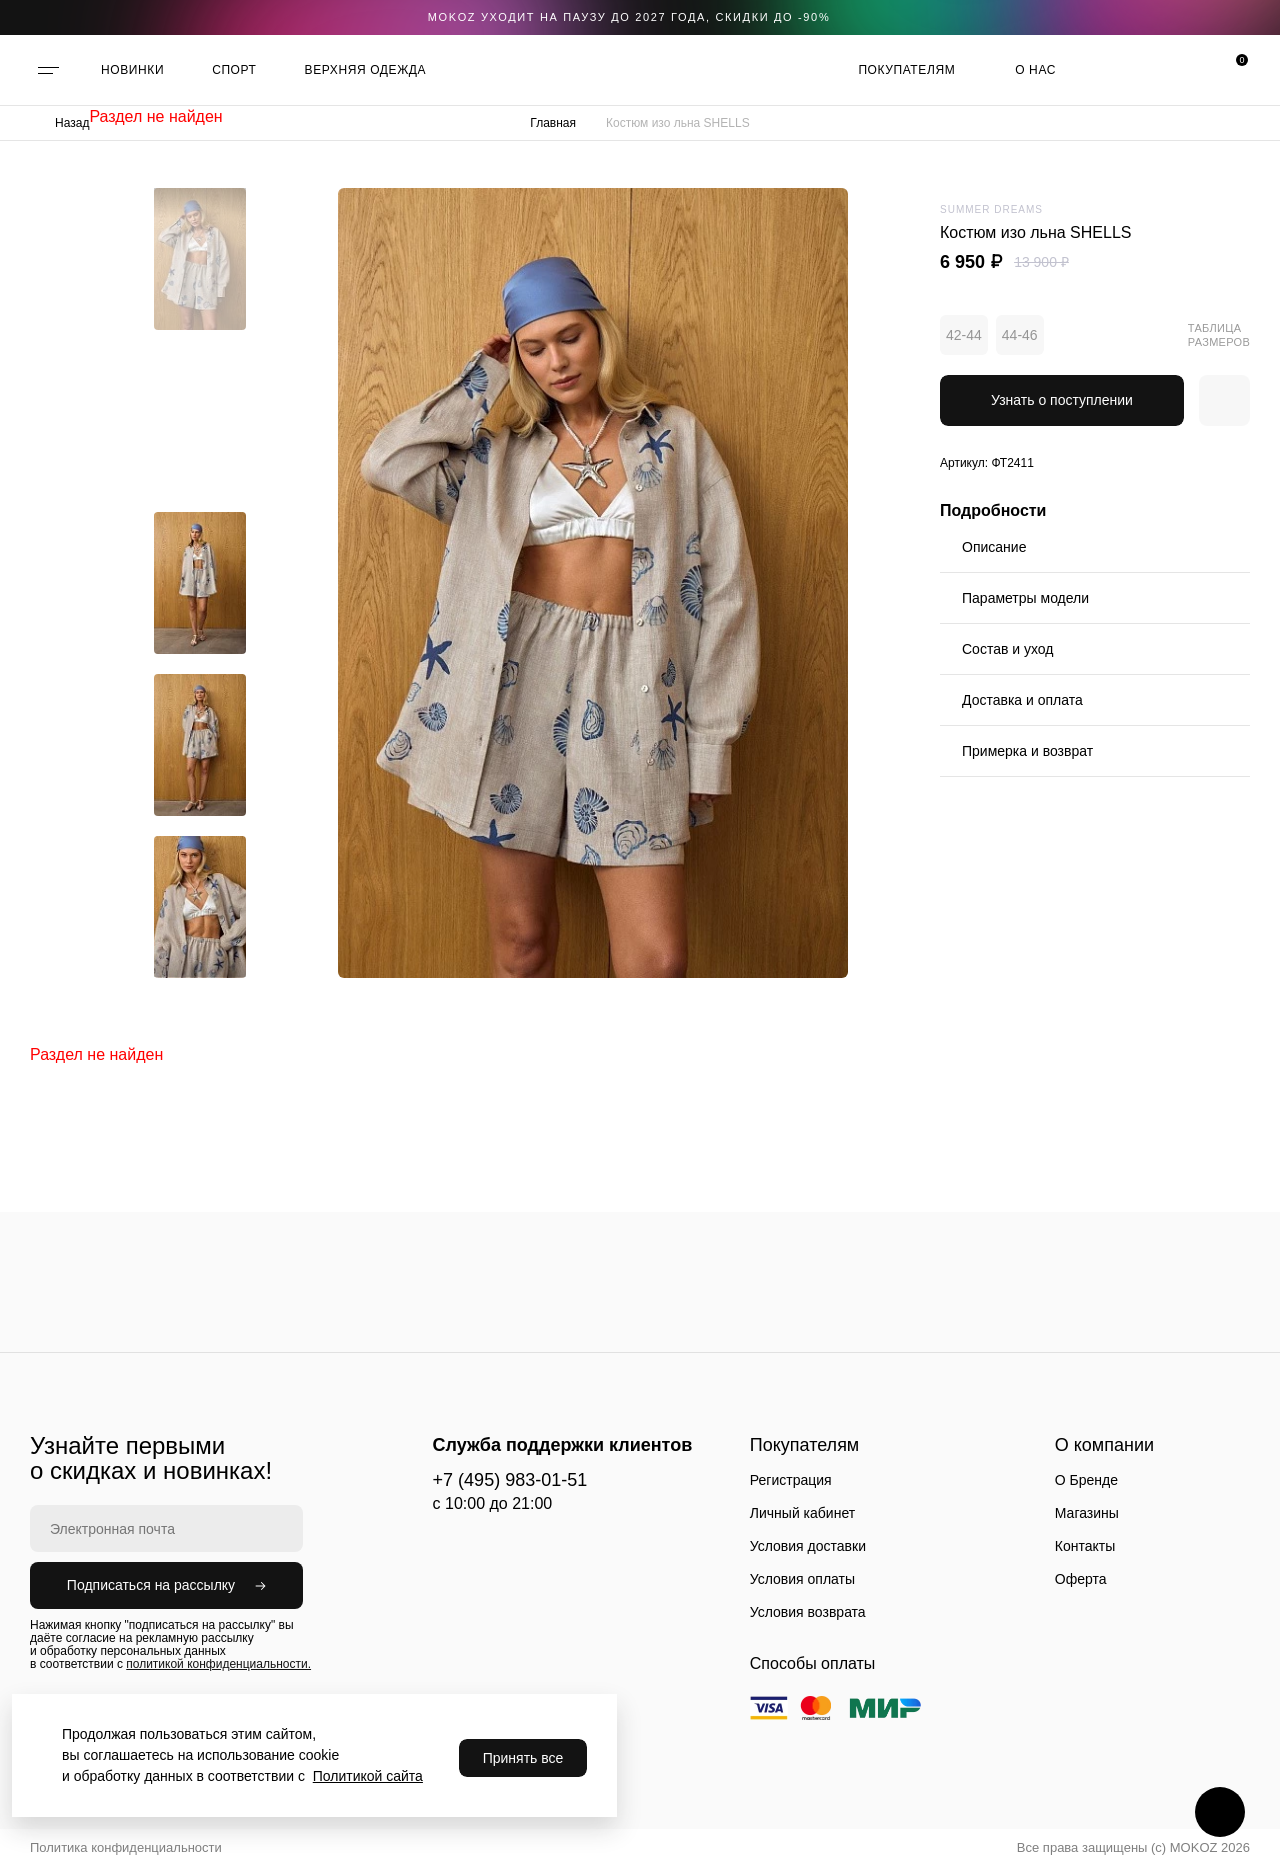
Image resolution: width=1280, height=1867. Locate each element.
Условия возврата (808, 1612)
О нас (1035, 70)
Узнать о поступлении (1062, 400)
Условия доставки (808, 1546)
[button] (200, 203)
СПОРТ (234, 70)
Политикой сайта (368, 1776)
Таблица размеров (1219, 335)
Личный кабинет (802, 1513)
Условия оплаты (802, 1579)
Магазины (1087, 1513)
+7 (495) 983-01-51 (510, 1480)
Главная (553, 123)
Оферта (1081, 1579)
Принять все (523, 1758)
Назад (72, 123)
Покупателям (906, 70)
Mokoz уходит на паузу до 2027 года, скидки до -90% (629, 17)
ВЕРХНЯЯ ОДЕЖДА (366, 70)
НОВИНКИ (132, 70)
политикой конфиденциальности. (218, 1664)
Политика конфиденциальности (126, 1847)
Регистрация (791, 1480)
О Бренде (1086, 1480)
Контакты (1085, 1546)
